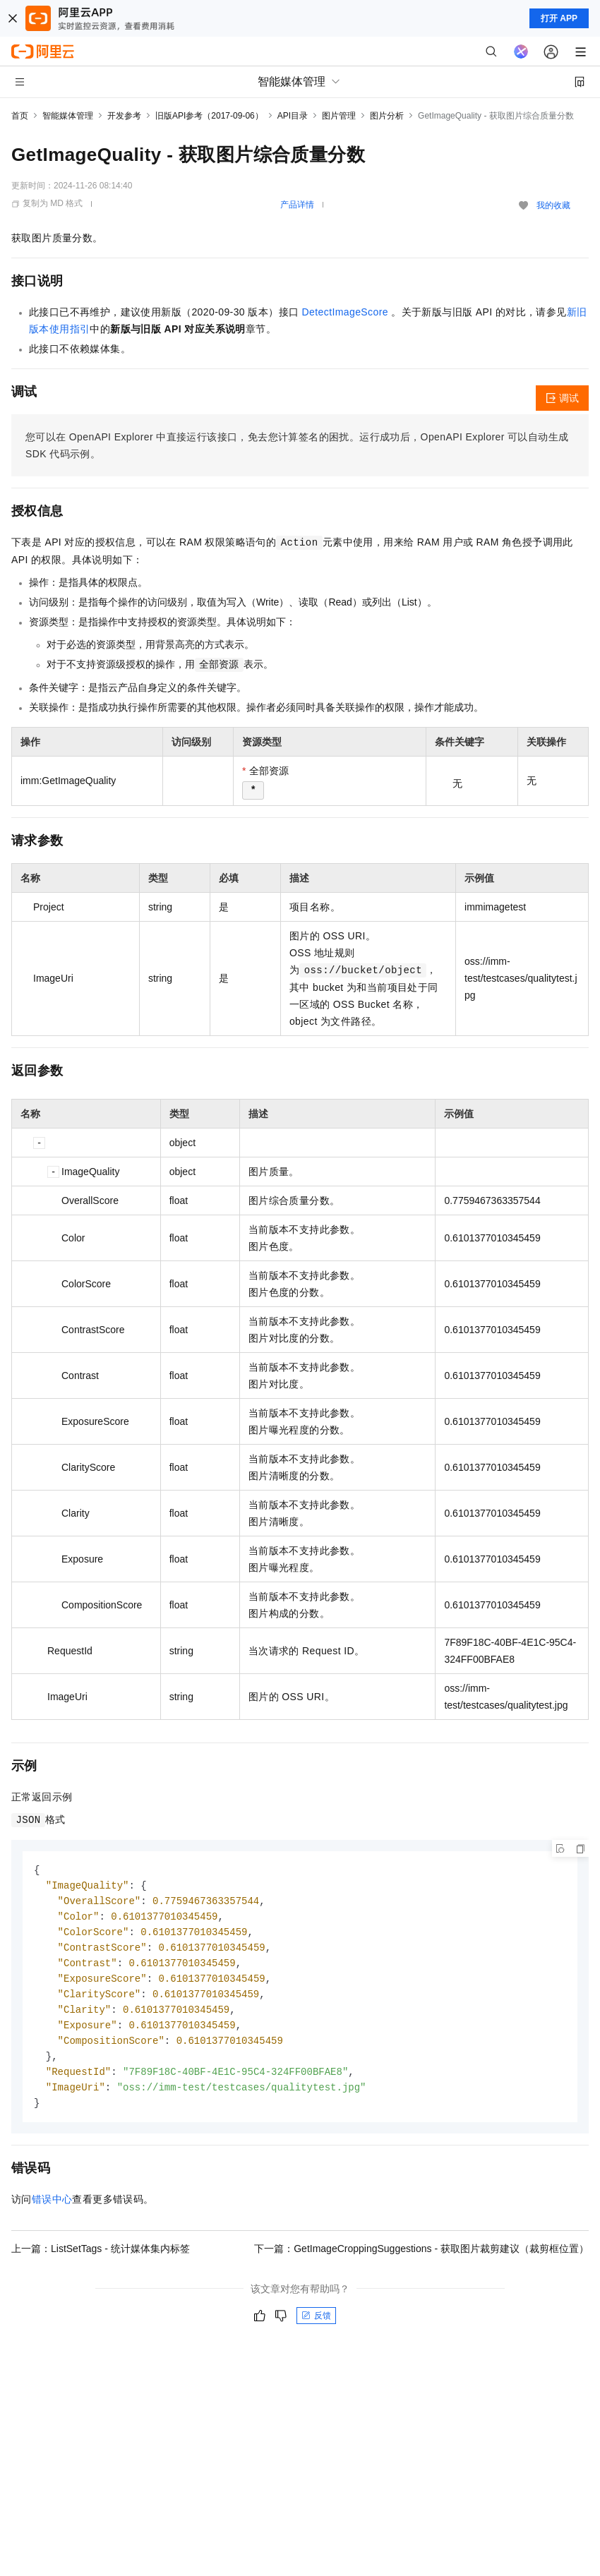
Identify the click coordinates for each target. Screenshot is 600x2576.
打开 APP (559, 18)
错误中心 (52, 2210)
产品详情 (297, 205)
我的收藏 (553, 205)
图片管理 (339, 116)
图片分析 (387, 116)
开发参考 (124, 116)
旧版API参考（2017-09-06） (209, 116)
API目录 (292, 116)
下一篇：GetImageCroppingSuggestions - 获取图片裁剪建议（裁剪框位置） (421, 2259)
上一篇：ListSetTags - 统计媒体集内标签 (100, 2259)
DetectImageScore (345, 312)
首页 (19, 116)
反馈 (316, 2327)
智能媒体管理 (67, 116)
